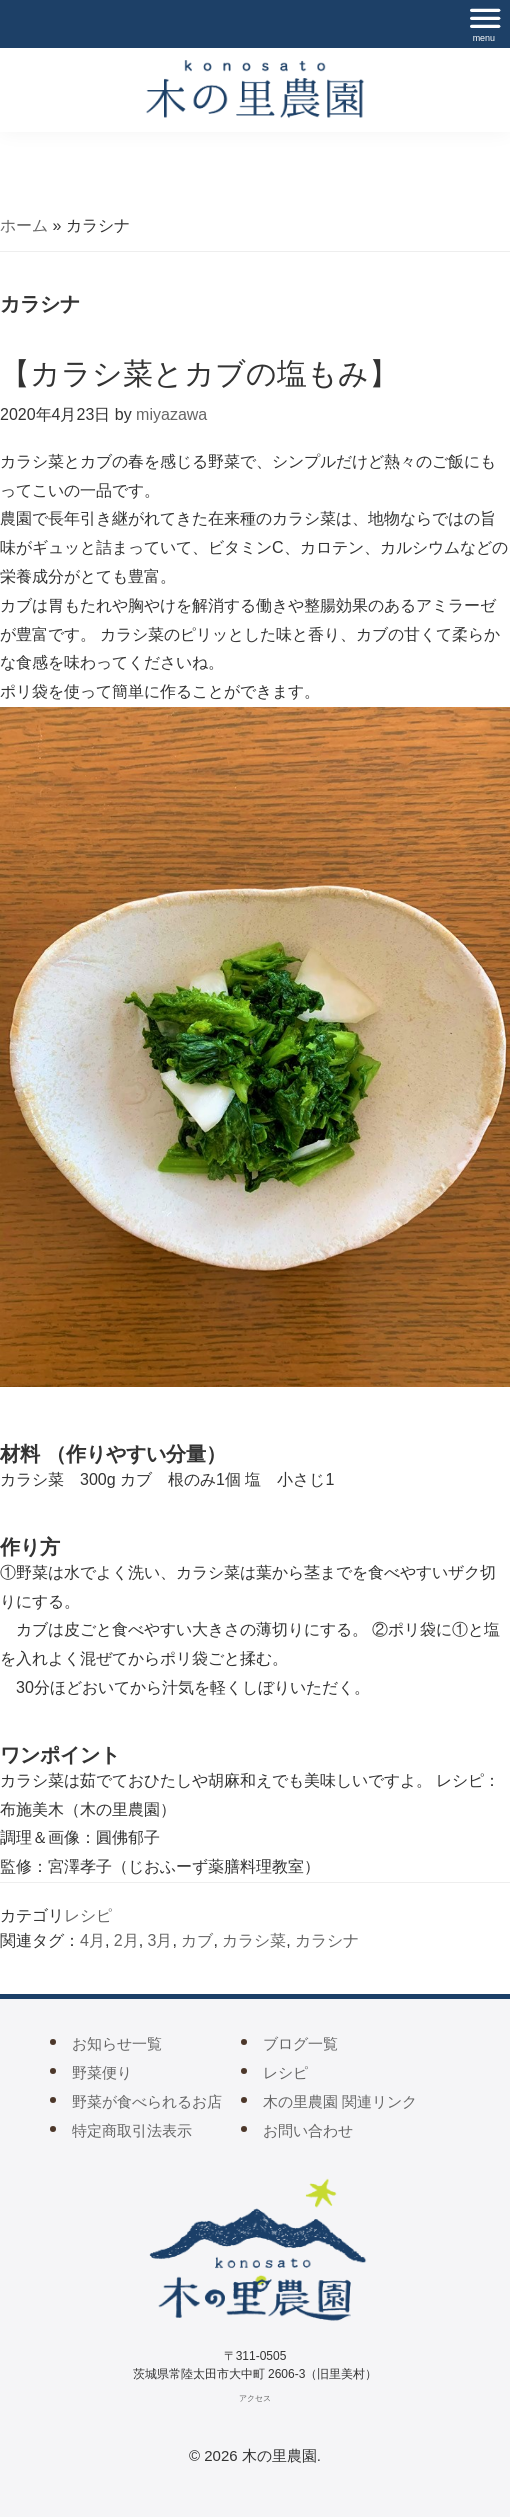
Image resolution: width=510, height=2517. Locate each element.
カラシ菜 (254, 1940)
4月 (92, 1940)
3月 (160, 1940)
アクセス (255, 2398)
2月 (126, 1940)
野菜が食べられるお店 (147, 2101)
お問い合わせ (308, 2130)
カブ (197, 1940)
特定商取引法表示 (132, 2130)
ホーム (24, 225)
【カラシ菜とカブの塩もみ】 (199, 373)
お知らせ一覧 (117, 2043)
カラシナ (327, 1940)
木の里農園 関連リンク (340, 2101)
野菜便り (102, 2072)
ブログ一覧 (300, 2043)
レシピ (88, 1915)
